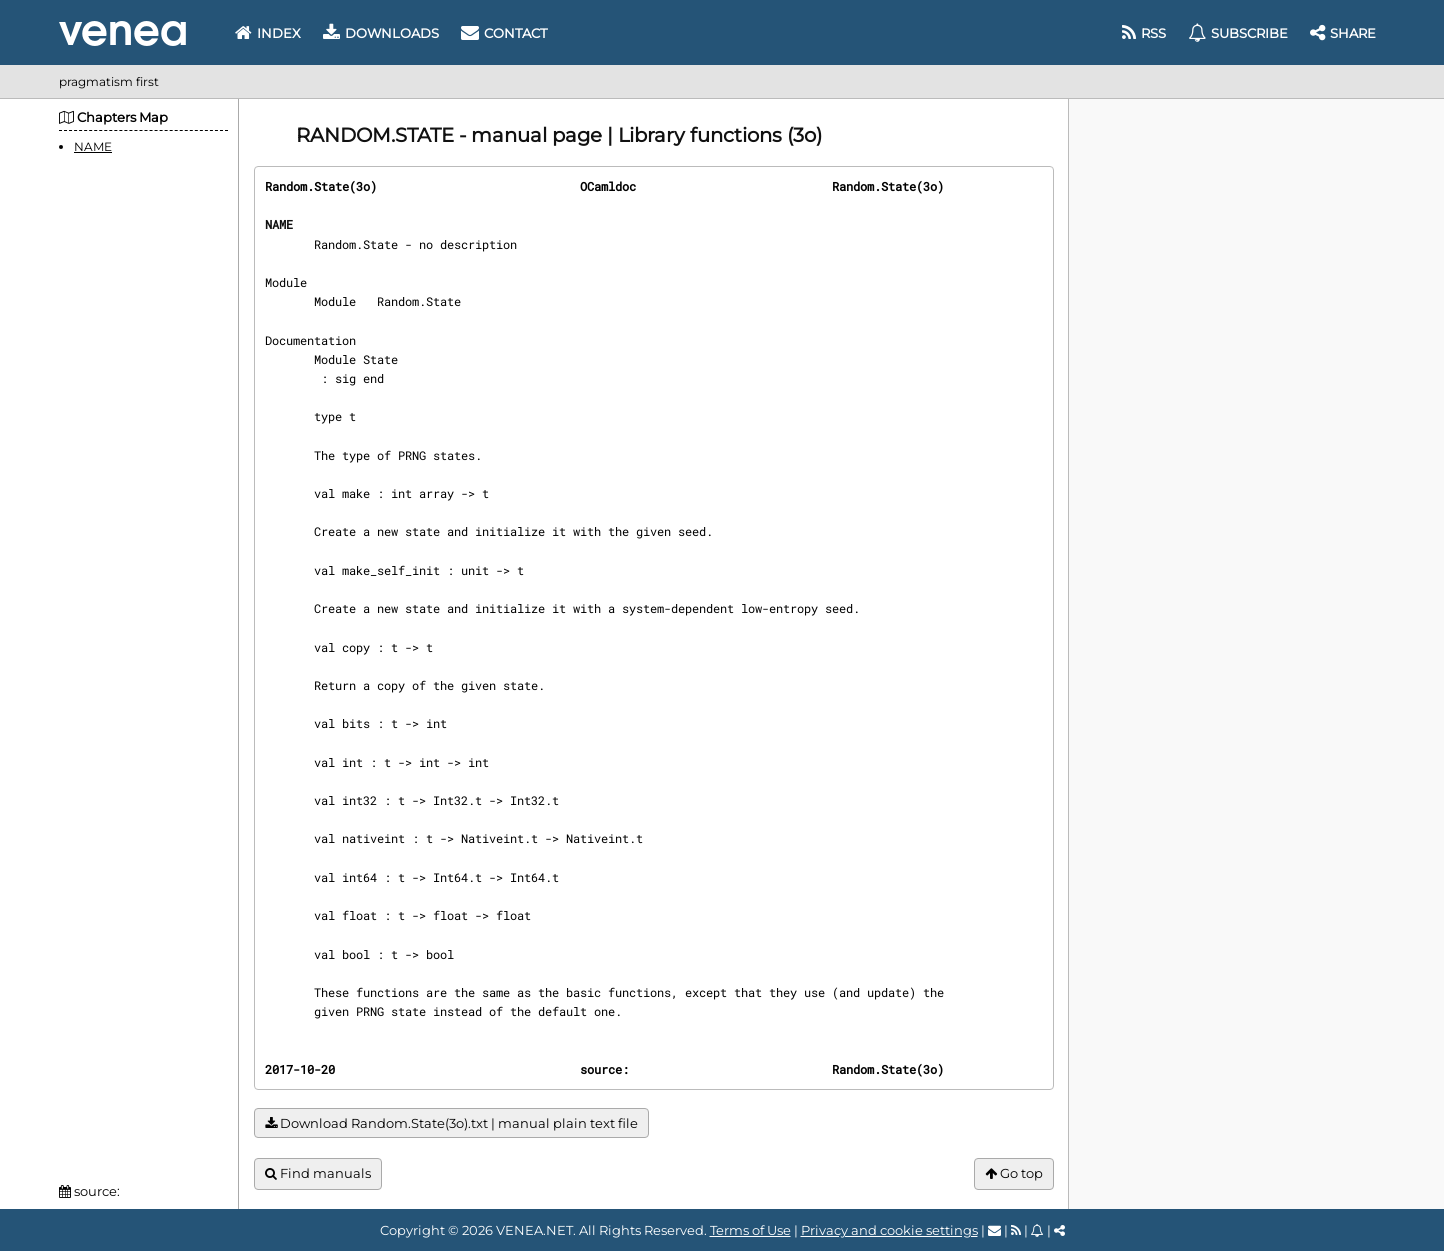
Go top (1014, 1173)
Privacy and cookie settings (889, 1230)
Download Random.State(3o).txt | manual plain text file (451, 1123)
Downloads (381, 33)
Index (268, 33)
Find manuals (318, 1173)
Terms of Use (750, 1230)
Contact (504, 33)
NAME (93, 146)
